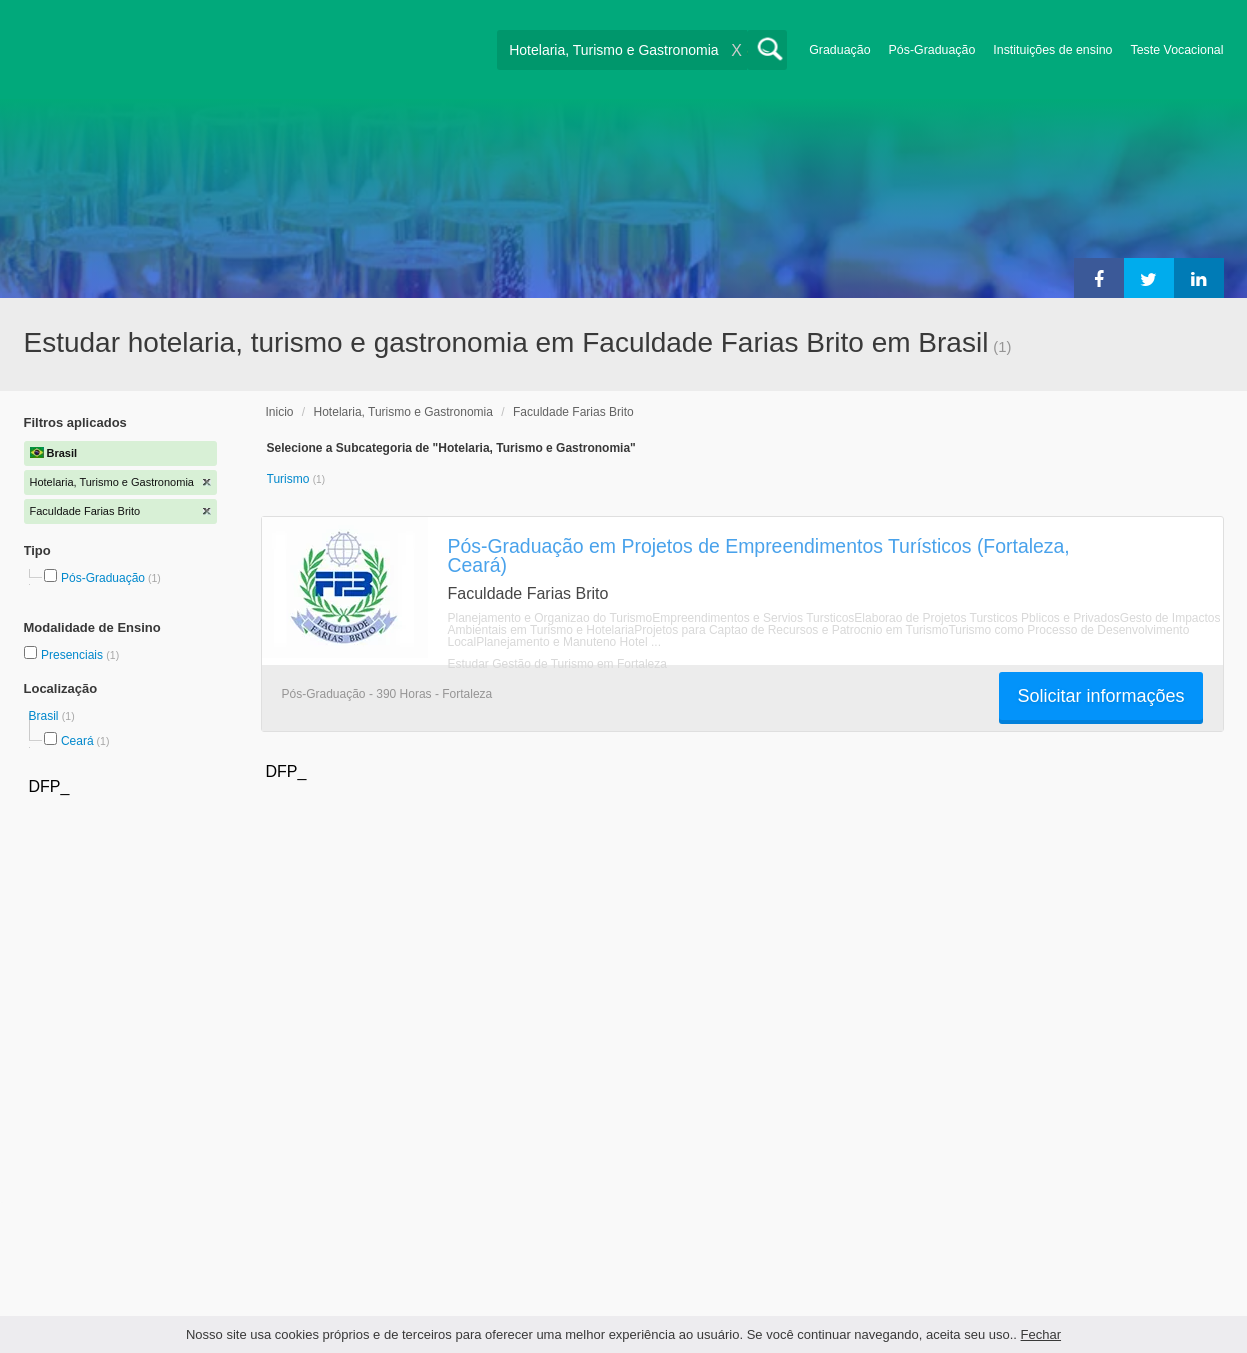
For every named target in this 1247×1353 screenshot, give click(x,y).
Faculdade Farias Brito (573, 412)
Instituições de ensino (1052, 50)
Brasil (45, 716)
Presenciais (73, 655)
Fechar (1041, 1334)
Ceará (77, 741)
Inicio (280, 412)
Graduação (839, 50)
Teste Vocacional (1177, 50)
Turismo (290, 479)
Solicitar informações (1100, 696)
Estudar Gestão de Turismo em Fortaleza (557, 664)
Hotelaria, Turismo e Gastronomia (403, 412)
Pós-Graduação (932, 50)
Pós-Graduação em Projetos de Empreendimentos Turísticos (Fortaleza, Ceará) (759, 555)
